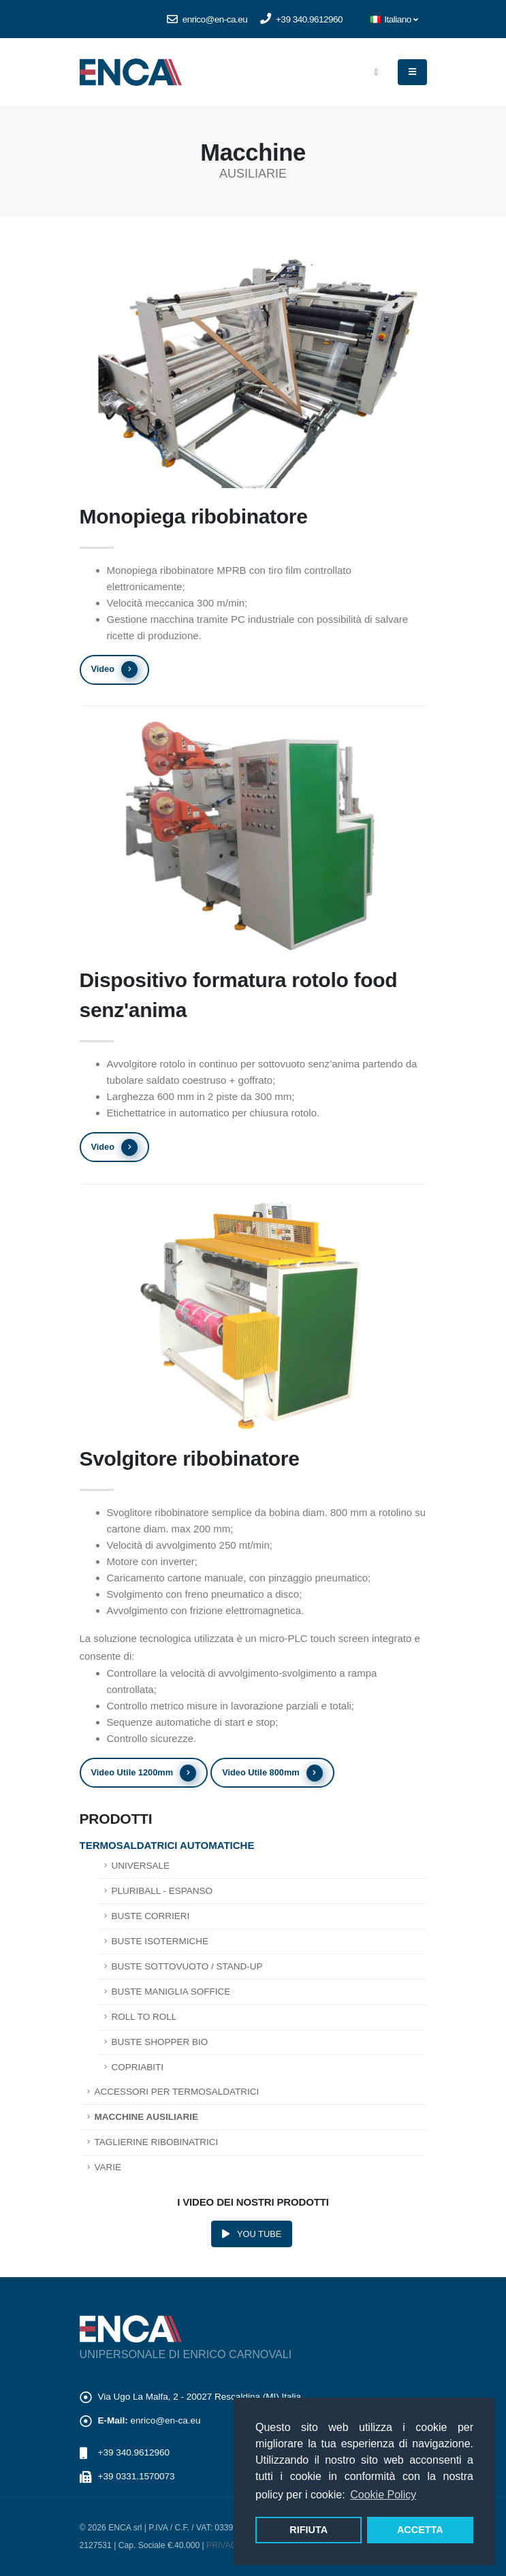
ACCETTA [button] (420, 2529)
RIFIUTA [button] (308, 2529)
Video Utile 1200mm (143, 1773)
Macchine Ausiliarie (147, 2117)
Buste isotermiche (160, 1941)
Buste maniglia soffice (171, 1991)
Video (114, 669)
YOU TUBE (252, 2234)
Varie (108, 2167)
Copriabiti (138, 2067)
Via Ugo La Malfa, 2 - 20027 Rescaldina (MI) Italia (199, 2397)
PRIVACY (224, 2545)
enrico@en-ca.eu (207, 19)
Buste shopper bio (160, 2042)
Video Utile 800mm (272, 1773)
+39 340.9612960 (301, 19)
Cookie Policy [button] (383, 2494)
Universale (141, 1866)
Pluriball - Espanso (162, 1891)
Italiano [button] (394, 19)
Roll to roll (144, 2017)
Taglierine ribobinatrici (157, 2142)
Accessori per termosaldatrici (177, 2092)
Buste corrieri (151, 1916)
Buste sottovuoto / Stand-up (187, 1966)
